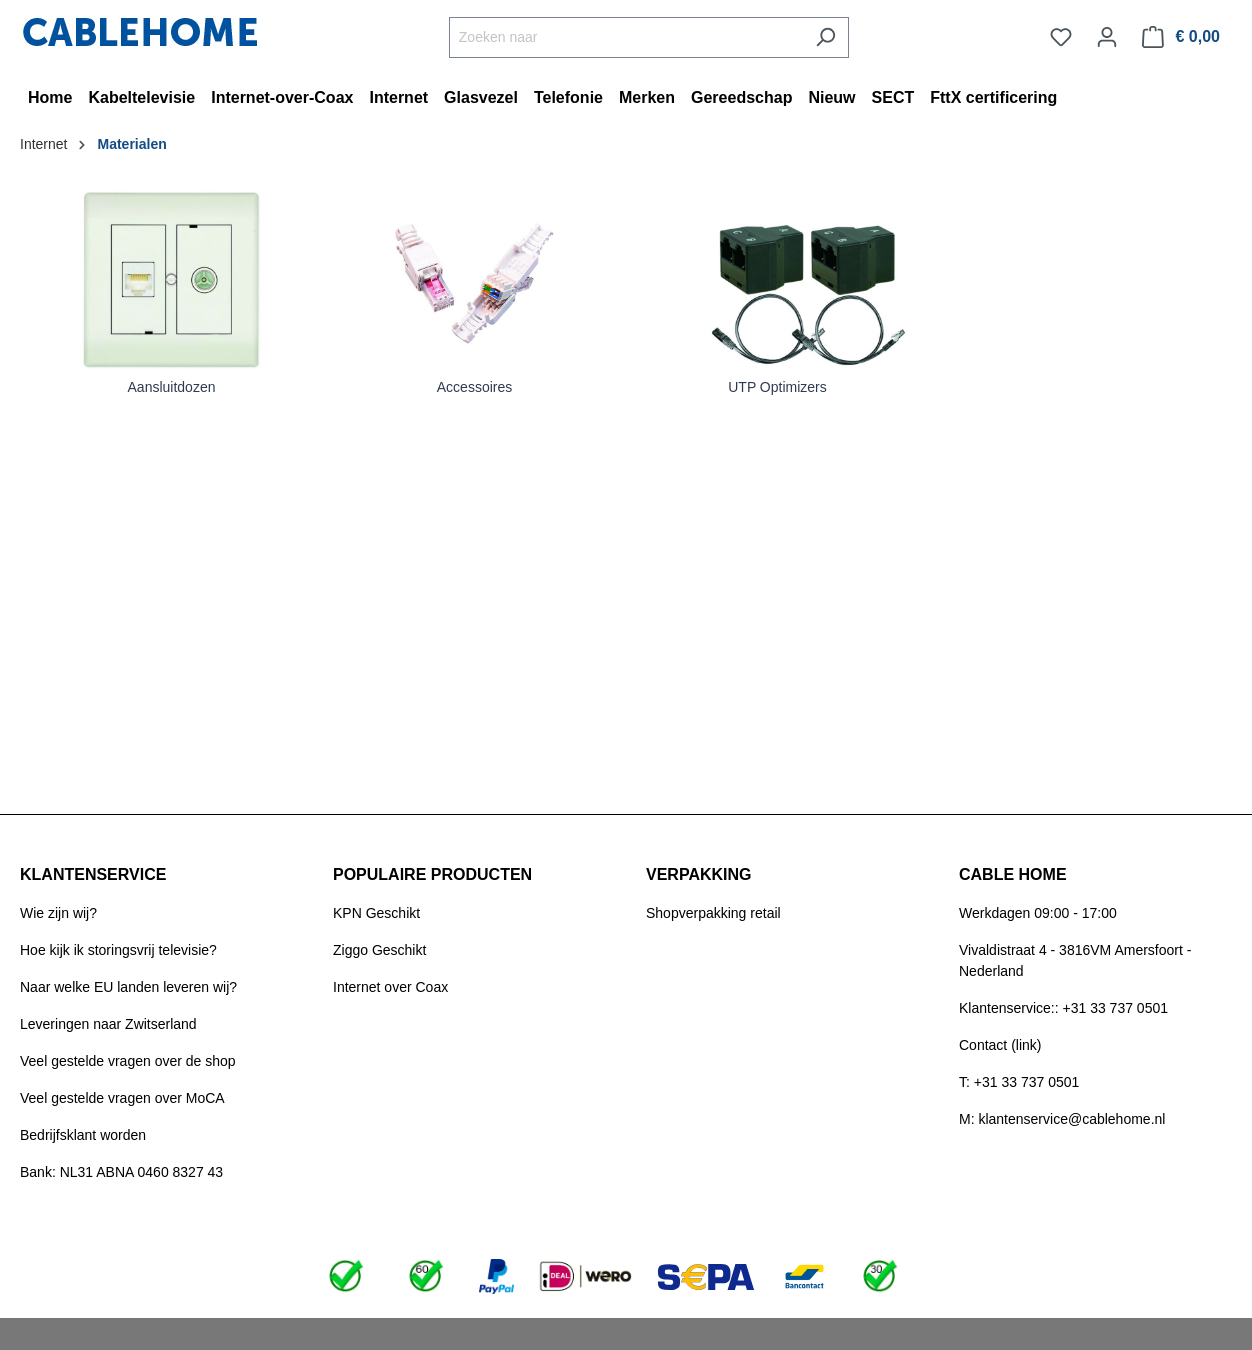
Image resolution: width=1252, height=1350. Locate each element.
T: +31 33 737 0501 (1019, 1082)
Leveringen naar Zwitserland (108, 1024)
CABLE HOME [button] (1013, 874)
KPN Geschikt (376, 913)
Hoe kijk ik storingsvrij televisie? (118, 950)
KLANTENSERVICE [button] (93, 874)
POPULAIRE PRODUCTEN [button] (432, 874)
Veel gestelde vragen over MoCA (122, 1098)
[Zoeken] (825, 37)
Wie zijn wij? (58, 913)
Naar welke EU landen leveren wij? (128, 987)
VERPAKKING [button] (699, 874)
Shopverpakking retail (713, 913)
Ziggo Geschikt (379, 950)
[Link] (171, 278)
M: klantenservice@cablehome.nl (1062, 1119)
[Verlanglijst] (1061, 37)
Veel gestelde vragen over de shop (128, 1061)
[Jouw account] (1107, 37)
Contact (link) (1000, 1045)
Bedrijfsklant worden (83, 1135)
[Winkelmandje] (1181, 37)
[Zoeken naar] (626, 37)
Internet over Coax (390, 987)
